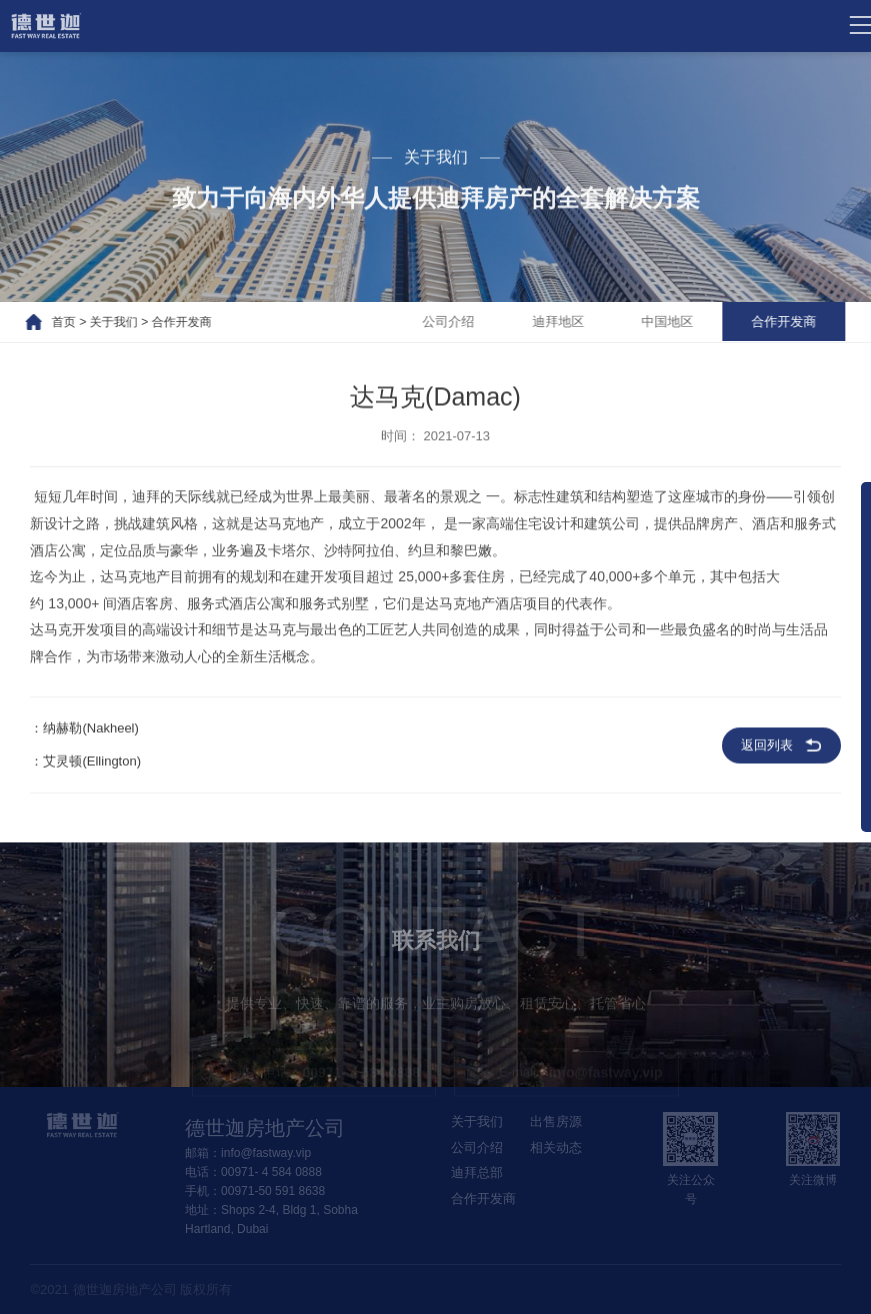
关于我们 (97, 322)
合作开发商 (165, 322)
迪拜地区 (568, 321)
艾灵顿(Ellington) (92, 765)
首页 (48, 322)
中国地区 (680, 321)
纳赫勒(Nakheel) (90, 732)
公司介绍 (456, 321)
